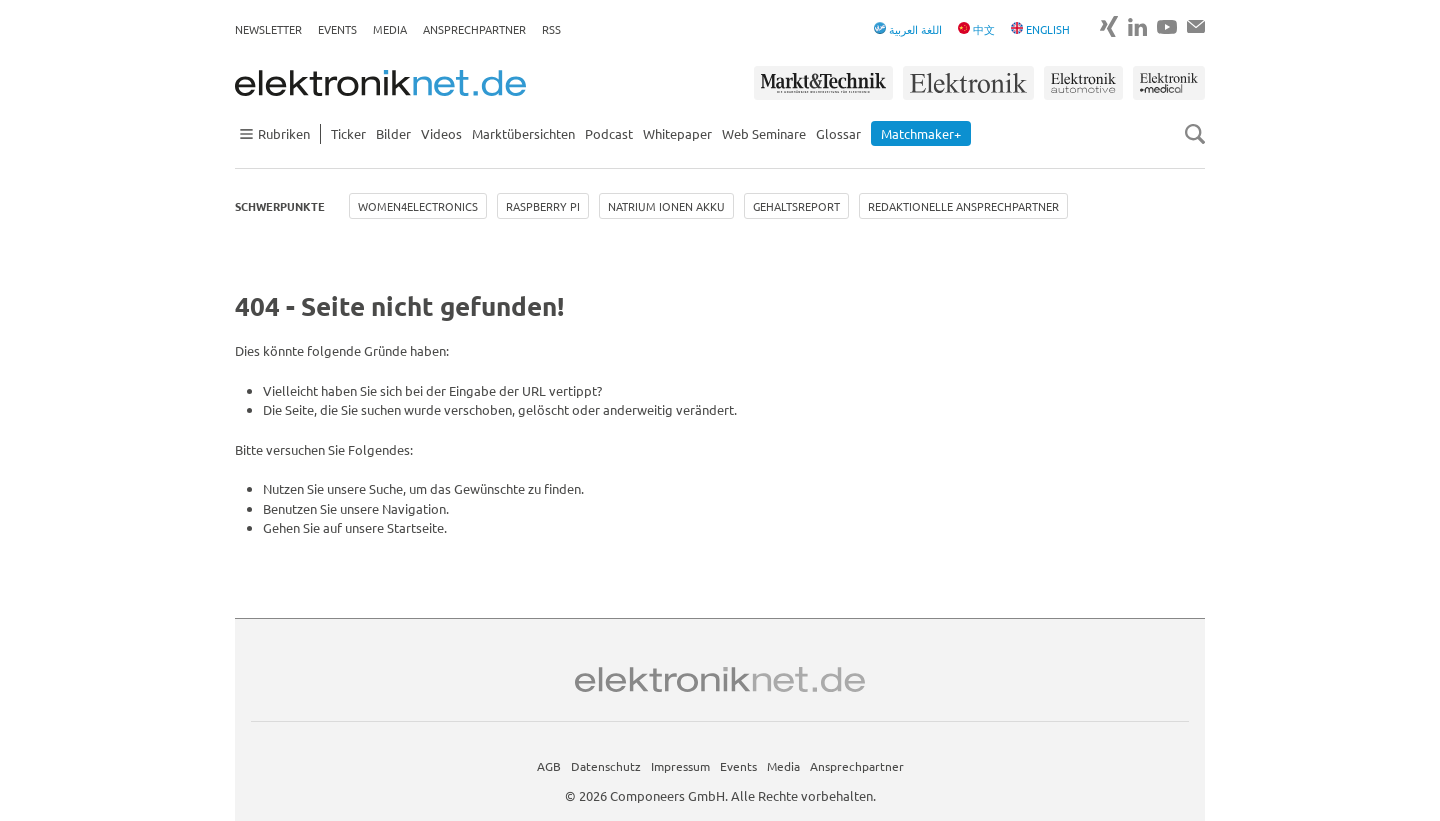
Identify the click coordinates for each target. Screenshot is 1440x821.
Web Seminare (764, 133)
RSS (551, 29)
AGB (549, 766)
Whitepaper (677, 133)
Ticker (348, 133)
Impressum (680, 766)
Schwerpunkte (280, 206)
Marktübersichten (523, 133)
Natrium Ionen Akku (666, 206)
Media (390, 29)
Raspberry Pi (543, 206)
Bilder (393, 133)
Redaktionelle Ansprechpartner (963, 206)
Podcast (609, 133)
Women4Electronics (418, 206)
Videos (441, 133)
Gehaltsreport (796, 206)
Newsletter (268, 29)
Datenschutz (606, 766)
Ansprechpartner (474, 29)
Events (337, 29)
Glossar (838, 133)
